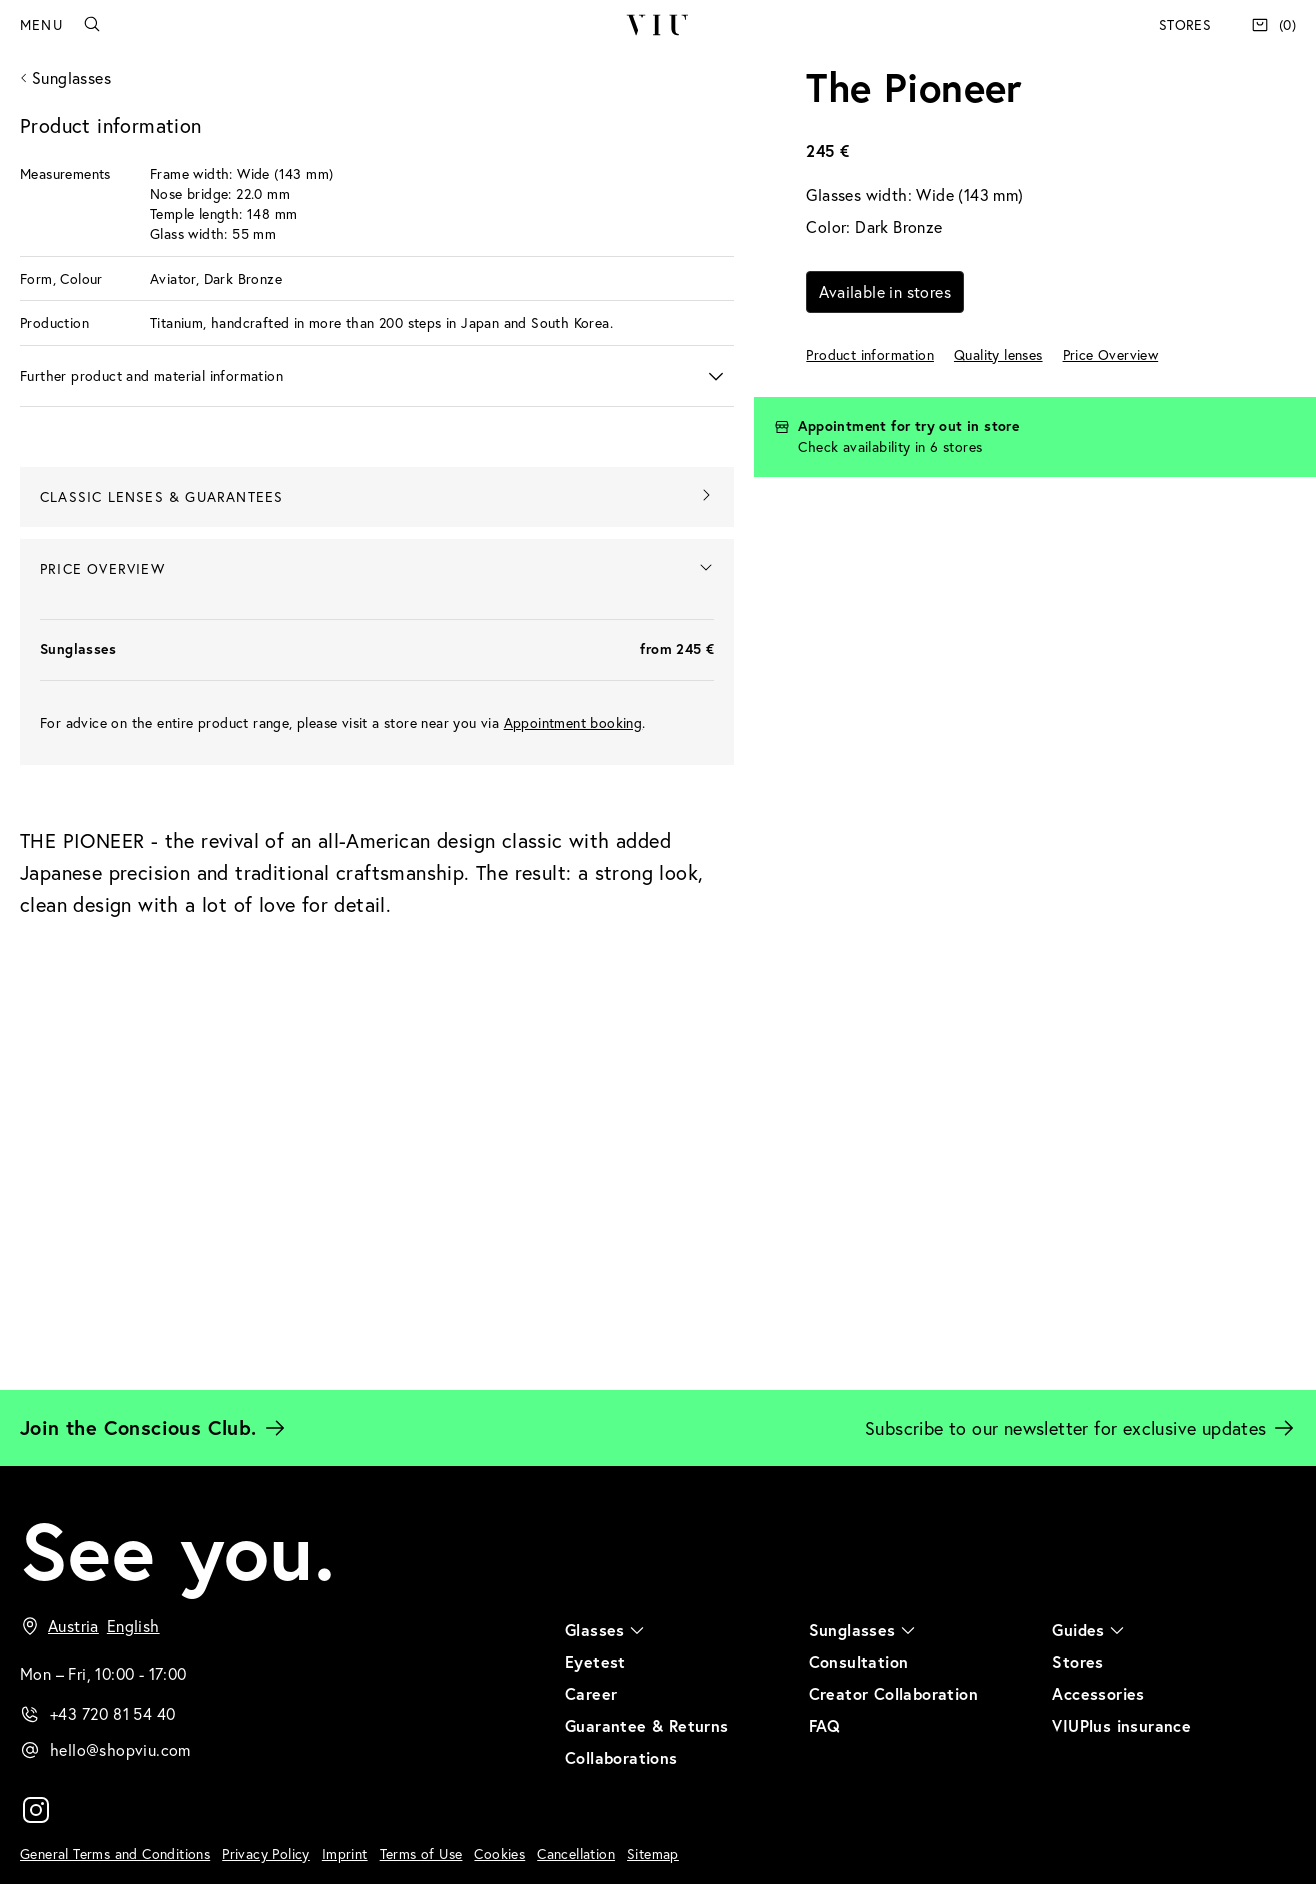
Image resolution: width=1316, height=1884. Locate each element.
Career (591, 1693)
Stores (1185, 24)
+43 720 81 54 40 (112, 1713)
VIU (657, 25)
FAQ (825, 1725)
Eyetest (595, 1661)
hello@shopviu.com (120, 1749)
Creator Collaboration (893, 1693)
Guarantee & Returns (647, 1725)
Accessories (1098, 1693)
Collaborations (621, 1757)
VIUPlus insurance (1121, 1725)
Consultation (859, 1661)
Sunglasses (71, 77)
